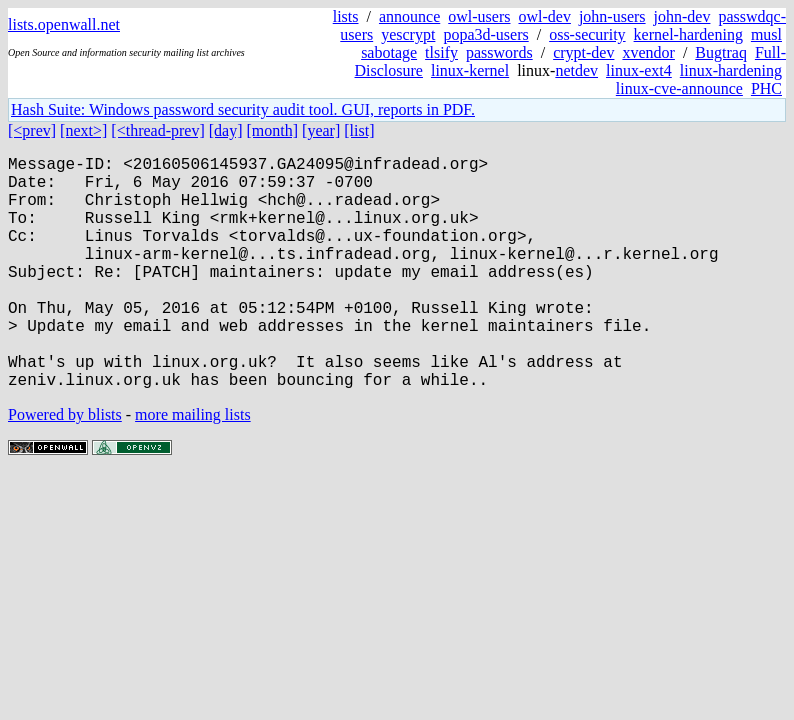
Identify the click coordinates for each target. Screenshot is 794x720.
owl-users (479, 16)
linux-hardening (731, 70)
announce (409, 16)
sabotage (389, 52)
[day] (226, 130)
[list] (359, 130)
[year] (321, 130)
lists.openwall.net (64, 24)
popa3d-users (485, 34)
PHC (766, 88)
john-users (612, 16)
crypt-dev (583, 52)
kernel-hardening (688, 34)
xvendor (648, 52)
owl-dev (544, 16)
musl (766, 34)
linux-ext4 (639, 70)
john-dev (682, 16)
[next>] (83, 130)
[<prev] (32, 130)
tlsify (441, 52)
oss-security (587, 34)
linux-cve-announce (679, 88)
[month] (273, 130)
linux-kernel (470, 70)
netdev (576, 70)
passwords (499, 52)
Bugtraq (721, 52)
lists (346, 16)
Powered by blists (65, 466)
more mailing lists (193, 466)
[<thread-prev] (157, 130)
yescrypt (408, 34)
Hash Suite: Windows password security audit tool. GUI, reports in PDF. (243, 109)
